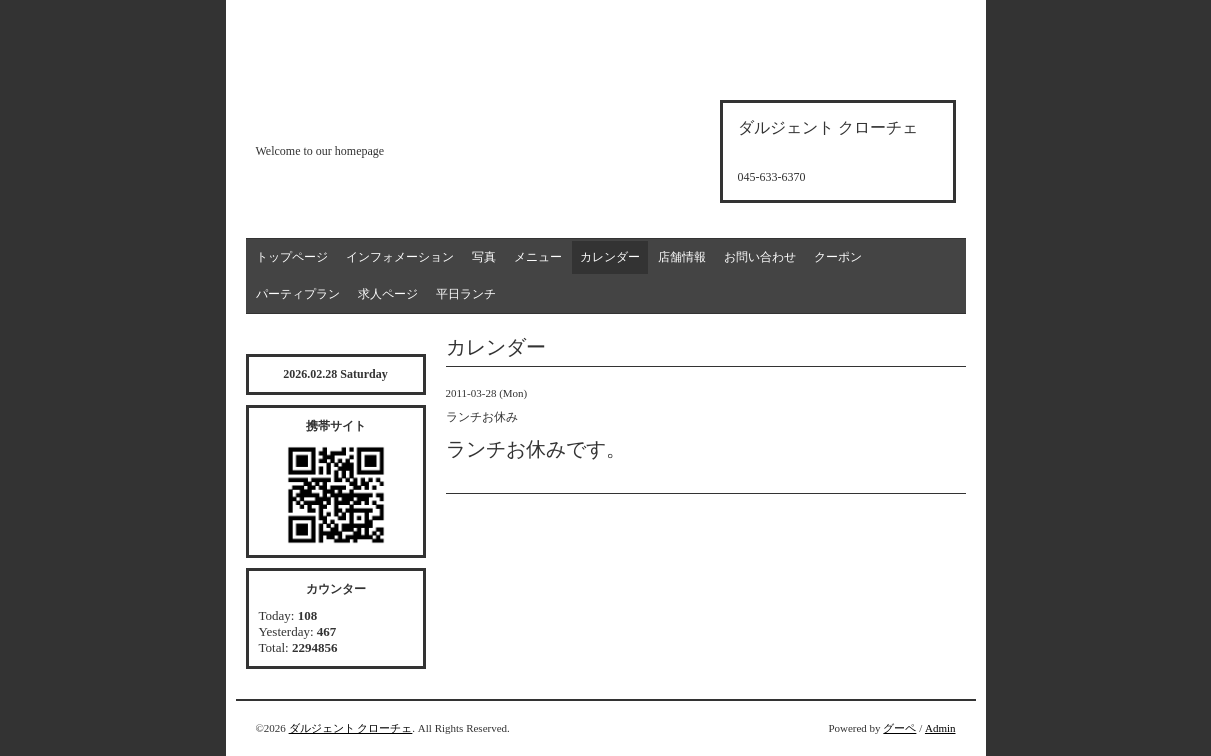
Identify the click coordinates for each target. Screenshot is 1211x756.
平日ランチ (466, 294)
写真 (484, 257)
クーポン (838, 257)
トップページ (292, 257)
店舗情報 (682, 257)
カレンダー (610, 257)
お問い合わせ (760, 257)
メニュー (538, 257)
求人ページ (388, 294)
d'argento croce (355, 116)
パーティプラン (298, 294)
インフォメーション (400, 257)
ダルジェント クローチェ (351, 728)
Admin (940, 728)
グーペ (899, 728)
